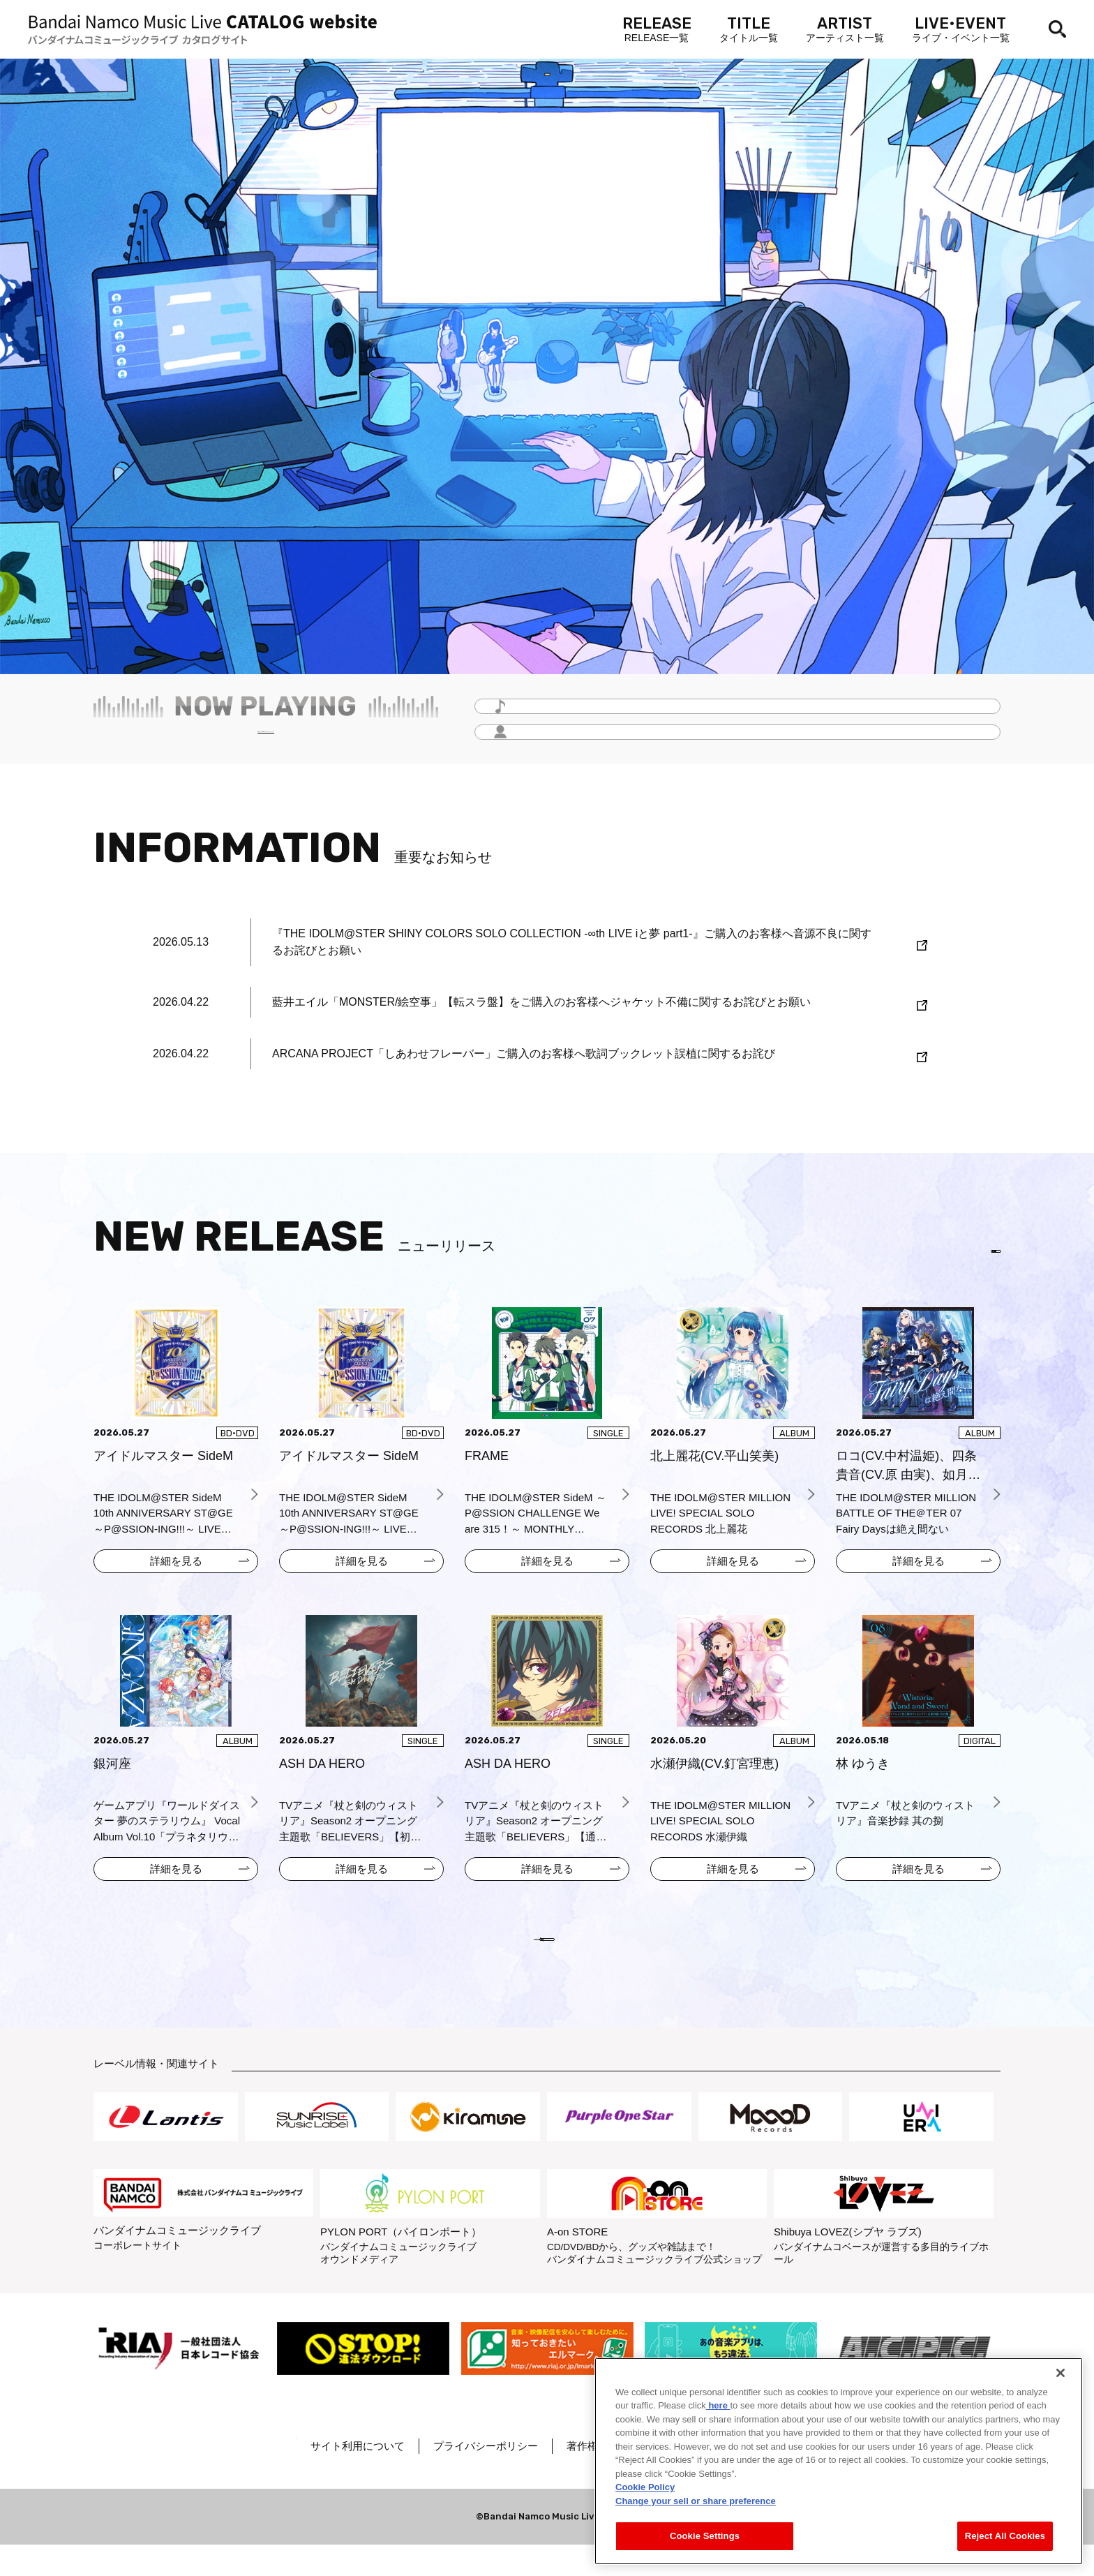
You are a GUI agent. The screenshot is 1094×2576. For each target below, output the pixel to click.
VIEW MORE (547, 1959)
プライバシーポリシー (531, 2477)
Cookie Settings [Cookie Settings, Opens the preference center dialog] (705, 2536)
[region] (838, 2461)
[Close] (1060, 2373)
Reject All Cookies (1005, 2536)
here (718, 2405)
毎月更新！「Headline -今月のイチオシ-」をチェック (265, 740)
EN (978, 1255)
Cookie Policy (645, 2487)
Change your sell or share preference (695, 2501)
